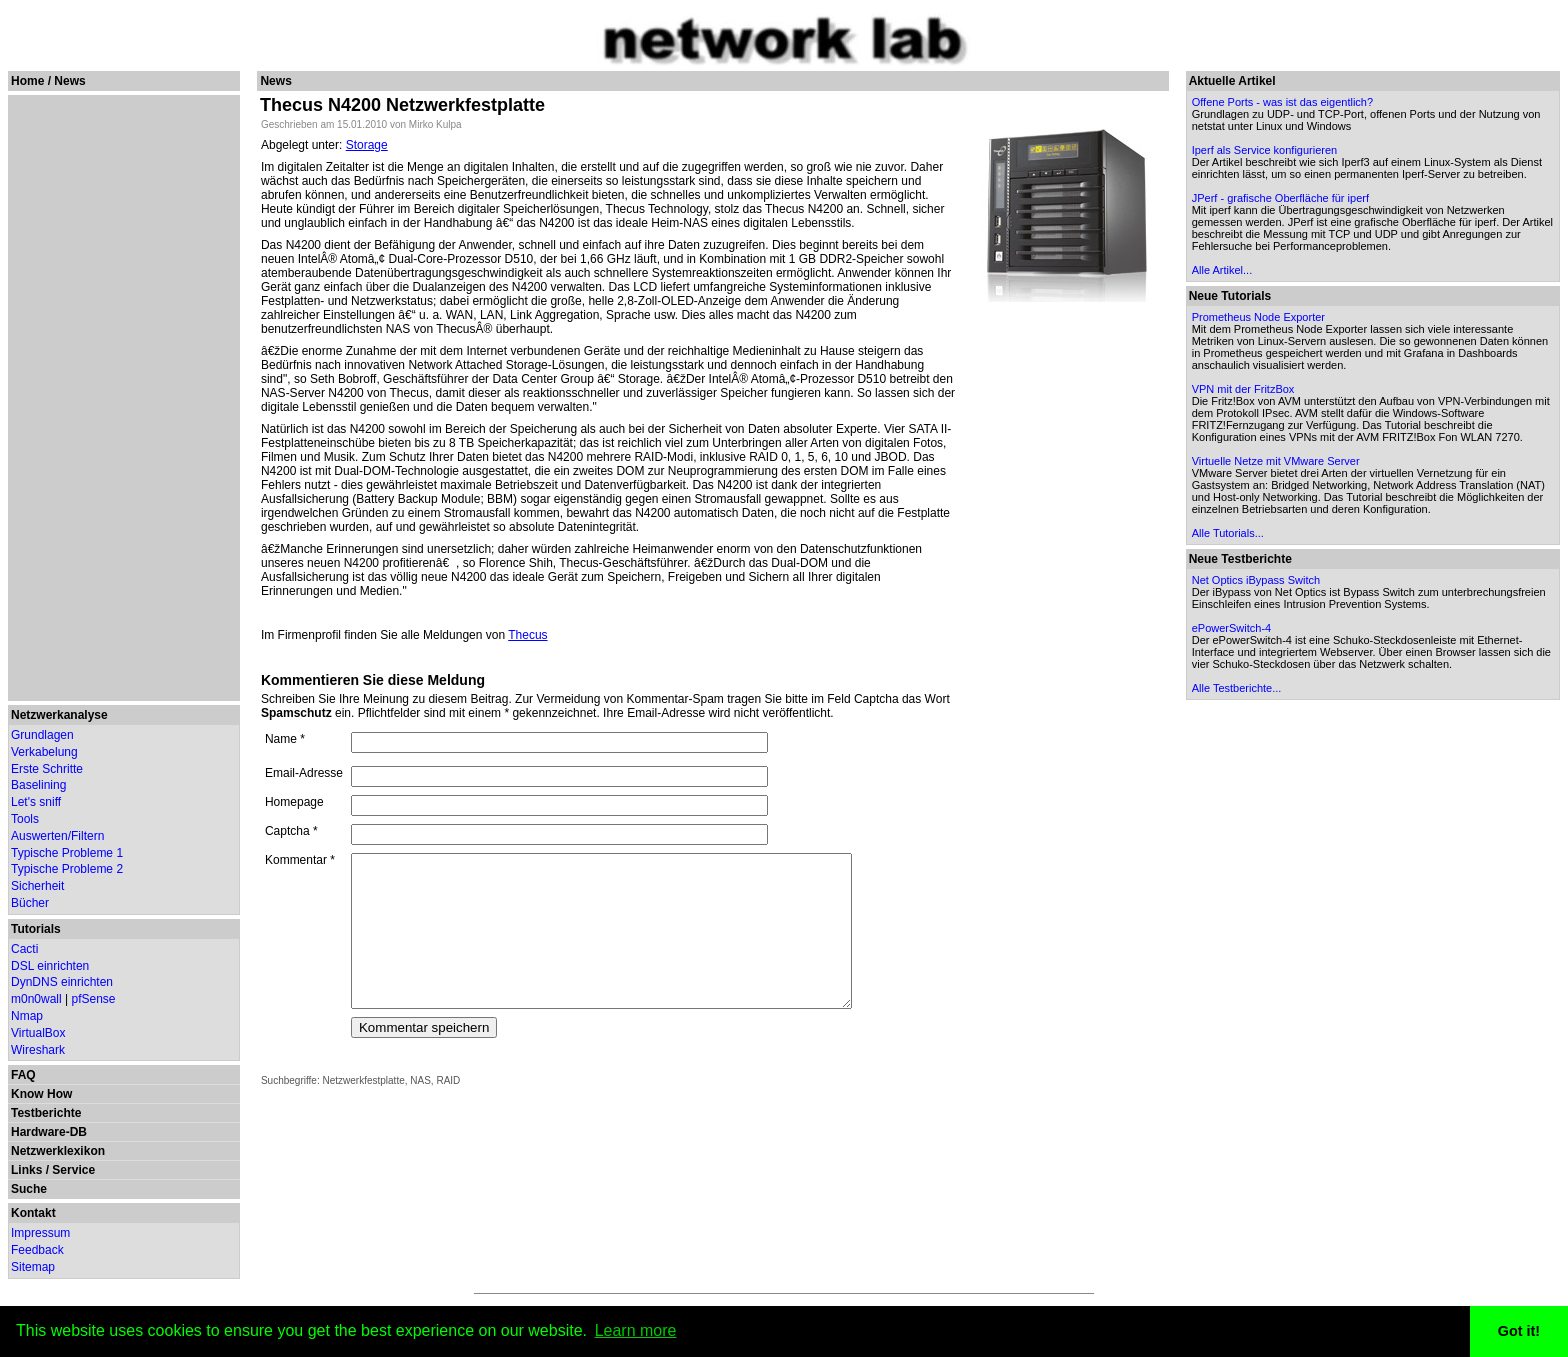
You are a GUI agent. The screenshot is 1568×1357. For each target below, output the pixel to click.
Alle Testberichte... (1238, 688)
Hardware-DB (49, 1132)
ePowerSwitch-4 (1232, 628)
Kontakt (33, 1213)
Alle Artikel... (1223, 270)
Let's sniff (36, 802)
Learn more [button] (636, 1330)
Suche (29, 1189)
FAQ (23, 1075)
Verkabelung (44, 752)
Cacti (24, 949)
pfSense (94, 999)
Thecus (527, 635)
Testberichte (46, 1113)
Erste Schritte (47, 769)
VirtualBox (38, 1033)
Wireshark (38, 1050)
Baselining (38, 785)
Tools (25, 819)
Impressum (40, 1233)
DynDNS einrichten (62, 982)
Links (26, 1170)
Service (73, 1170)
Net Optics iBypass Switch (1257, 580)
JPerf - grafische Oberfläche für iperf (1281, 198)
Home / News (48, 81)
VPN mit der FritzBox (1244, 389)
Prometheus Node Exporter (1259, 317)
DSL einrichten (50, 966)
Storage (367, 145)
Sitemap (33, 1267)
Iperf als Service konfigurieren (1266, 150)
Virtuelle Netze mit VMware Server (1277, 461)
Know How (41, 1094)
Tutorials (36, 929)
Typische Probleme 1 (67, 853)
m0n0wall (36, 999)
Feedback (37, 1250)
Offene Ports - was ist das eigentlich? (1283, 102)
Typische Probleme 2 (67, 869)
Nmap (27, 1016)
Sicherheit (37, 886)
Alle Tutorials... (1229, 533)
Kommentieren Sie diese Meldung (373, 680)
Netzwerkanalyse (59, 715)
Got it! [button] (1519, 1331)
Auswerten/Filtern (57, 836)
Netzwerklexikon (58, 1151)
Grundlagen (42, 735)
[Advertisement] (121, 398)
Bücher (30, 903)
